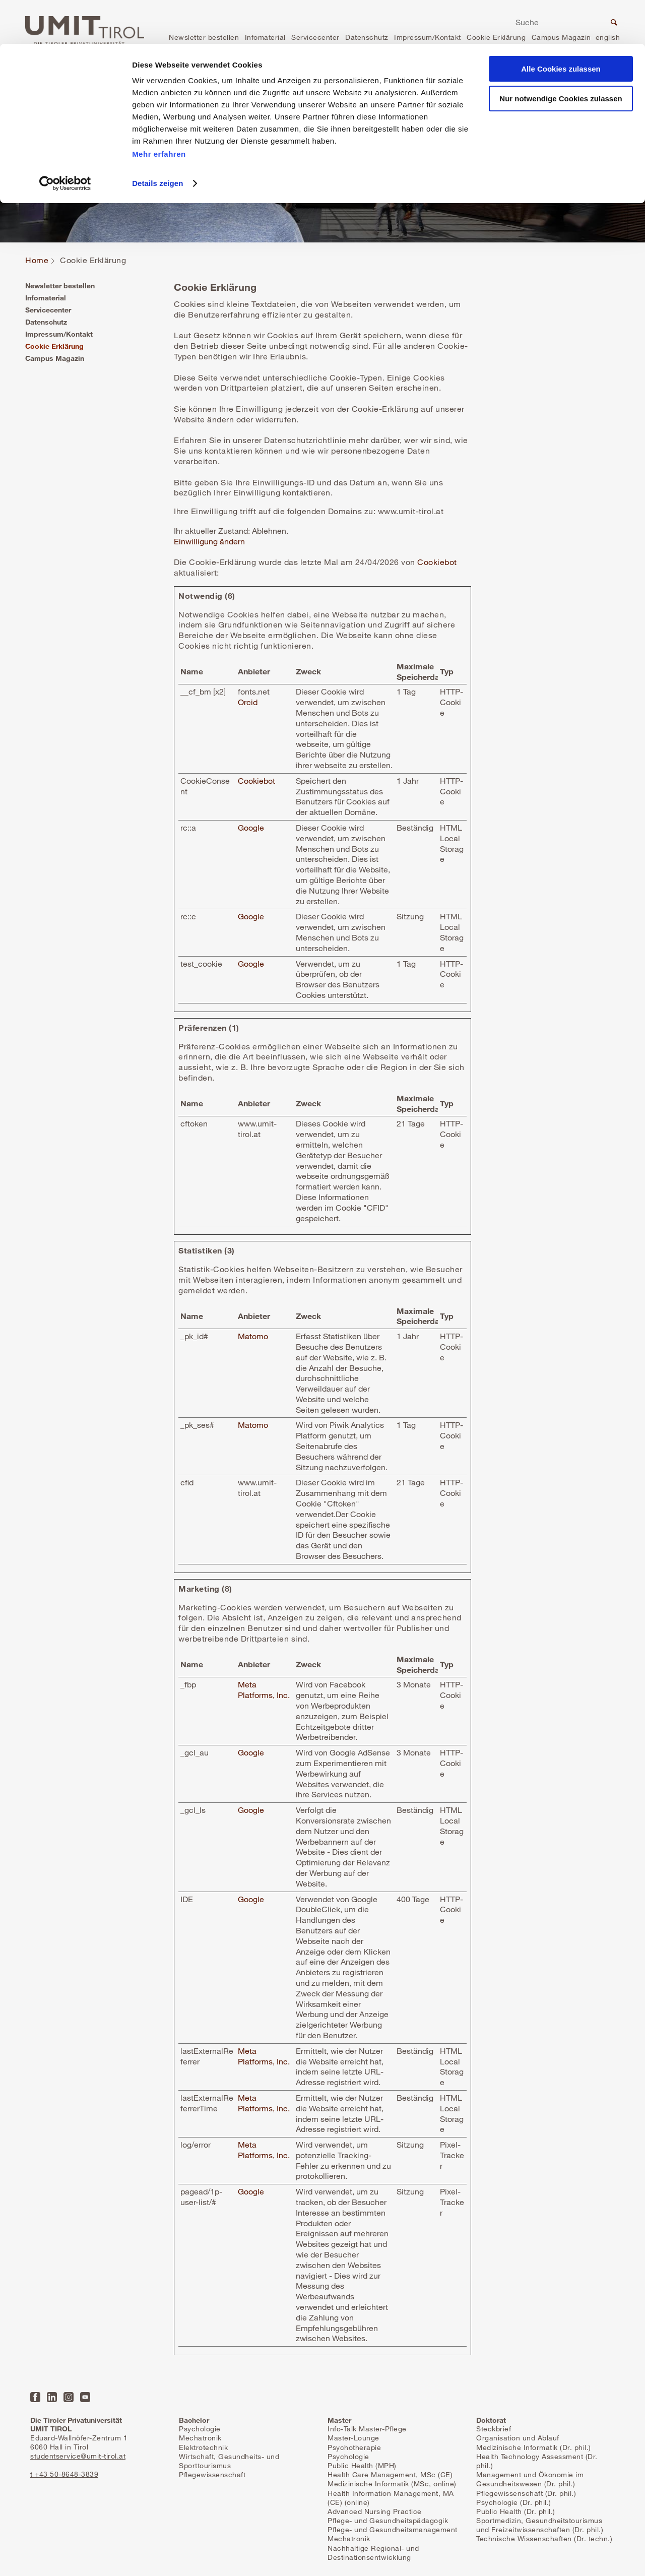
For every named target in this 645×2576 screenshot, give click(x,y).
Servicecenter (48, 309)
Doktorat (491, 2420)
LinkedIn (52, 2397)
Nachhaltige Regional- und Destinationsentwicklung (373, 2552)
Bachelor (194, 2420)
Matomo (253, 1336)
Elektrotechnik (203, 2447)
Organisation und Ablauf (517, 2437)
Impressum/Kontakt (59, 334)
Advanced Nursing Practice (375, 2511)
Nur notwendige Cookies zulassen (560, 54)
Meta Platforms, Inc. (264, 1689)
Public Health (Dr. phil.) (515, 2511)
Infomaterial (45, 297)
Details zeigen (157, 139)
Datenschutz (46, 322)
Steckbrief (493, 2428)
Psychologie (200, 2428)
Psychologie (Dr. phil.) (513, 2502)
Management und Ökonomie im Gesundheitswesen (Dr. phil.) (530, 2479)
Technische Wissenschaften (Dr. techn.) (544, 2538)
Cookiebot (437, 562)
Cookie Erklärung (54, 346)
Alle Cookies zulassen (561, 25)
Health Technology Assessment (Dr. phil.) (537, 2461)
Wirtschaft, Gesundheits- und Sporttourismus (229, 2461)
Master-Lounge (353, 2437)
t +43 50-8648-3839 (64, 2474)
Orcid (247, 702)
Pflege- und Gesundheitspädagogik (388, 2520)
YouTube (85, 2397)
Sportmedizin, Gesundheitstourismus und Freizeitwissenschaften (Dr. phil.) (539, 2525)
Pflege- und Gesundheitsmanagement (393, 2529)
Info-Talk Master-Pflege (367, 2428)
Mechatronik (200, 2437)
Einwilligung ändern (209, 541)
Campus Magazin (54, 358)
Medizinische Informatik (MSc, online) (392, 2483)
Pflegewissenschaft (212, 2474)
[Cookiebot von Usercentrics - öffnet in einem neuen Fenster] (65, 139)
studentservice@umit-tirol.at (77, 2456)
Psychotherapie (354, 2447)
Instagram (68, 2397)
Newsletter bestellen (60, 285)
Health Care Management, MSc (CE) (390, 2474)
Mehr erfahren (159, 110)
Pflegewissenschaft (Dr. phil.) (526, 2493)
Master (339, 2420)
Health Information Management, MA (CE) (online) (391, 2497)
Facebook (35, 2397)
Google (251, 828)
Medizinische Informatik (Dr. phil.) (533, 2447)
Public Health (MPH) (362, 2465)
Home (36, 260)
